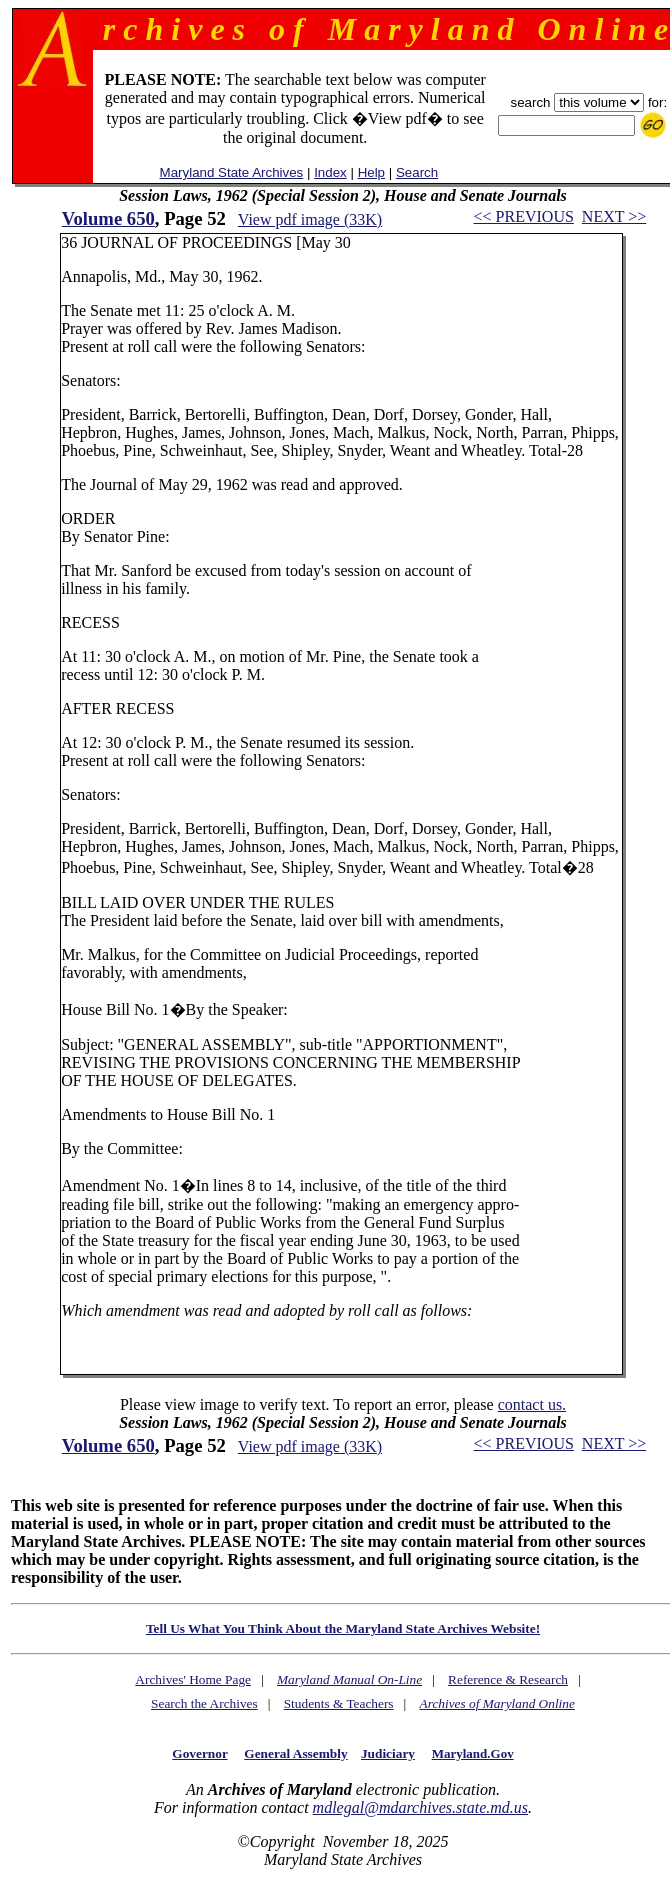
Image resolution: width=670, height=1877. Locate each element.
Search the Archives (204, 1703)
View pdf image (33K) (310, 219)
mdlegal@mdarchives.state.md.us (420, 1807)
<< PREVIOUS (524, 216)
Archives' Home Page (193, 1679)
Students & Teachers (339, 1703)
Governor (199, 1753)
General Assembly (295, 1753)
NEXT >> (614, 216)
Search (417, 172)
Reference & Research (508, 1679)
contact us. (532, 1404)
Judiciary (388, 1753)
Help (371, 172)
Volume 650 (108, 218)
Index (330, 172)
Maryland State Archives (232, 172)
